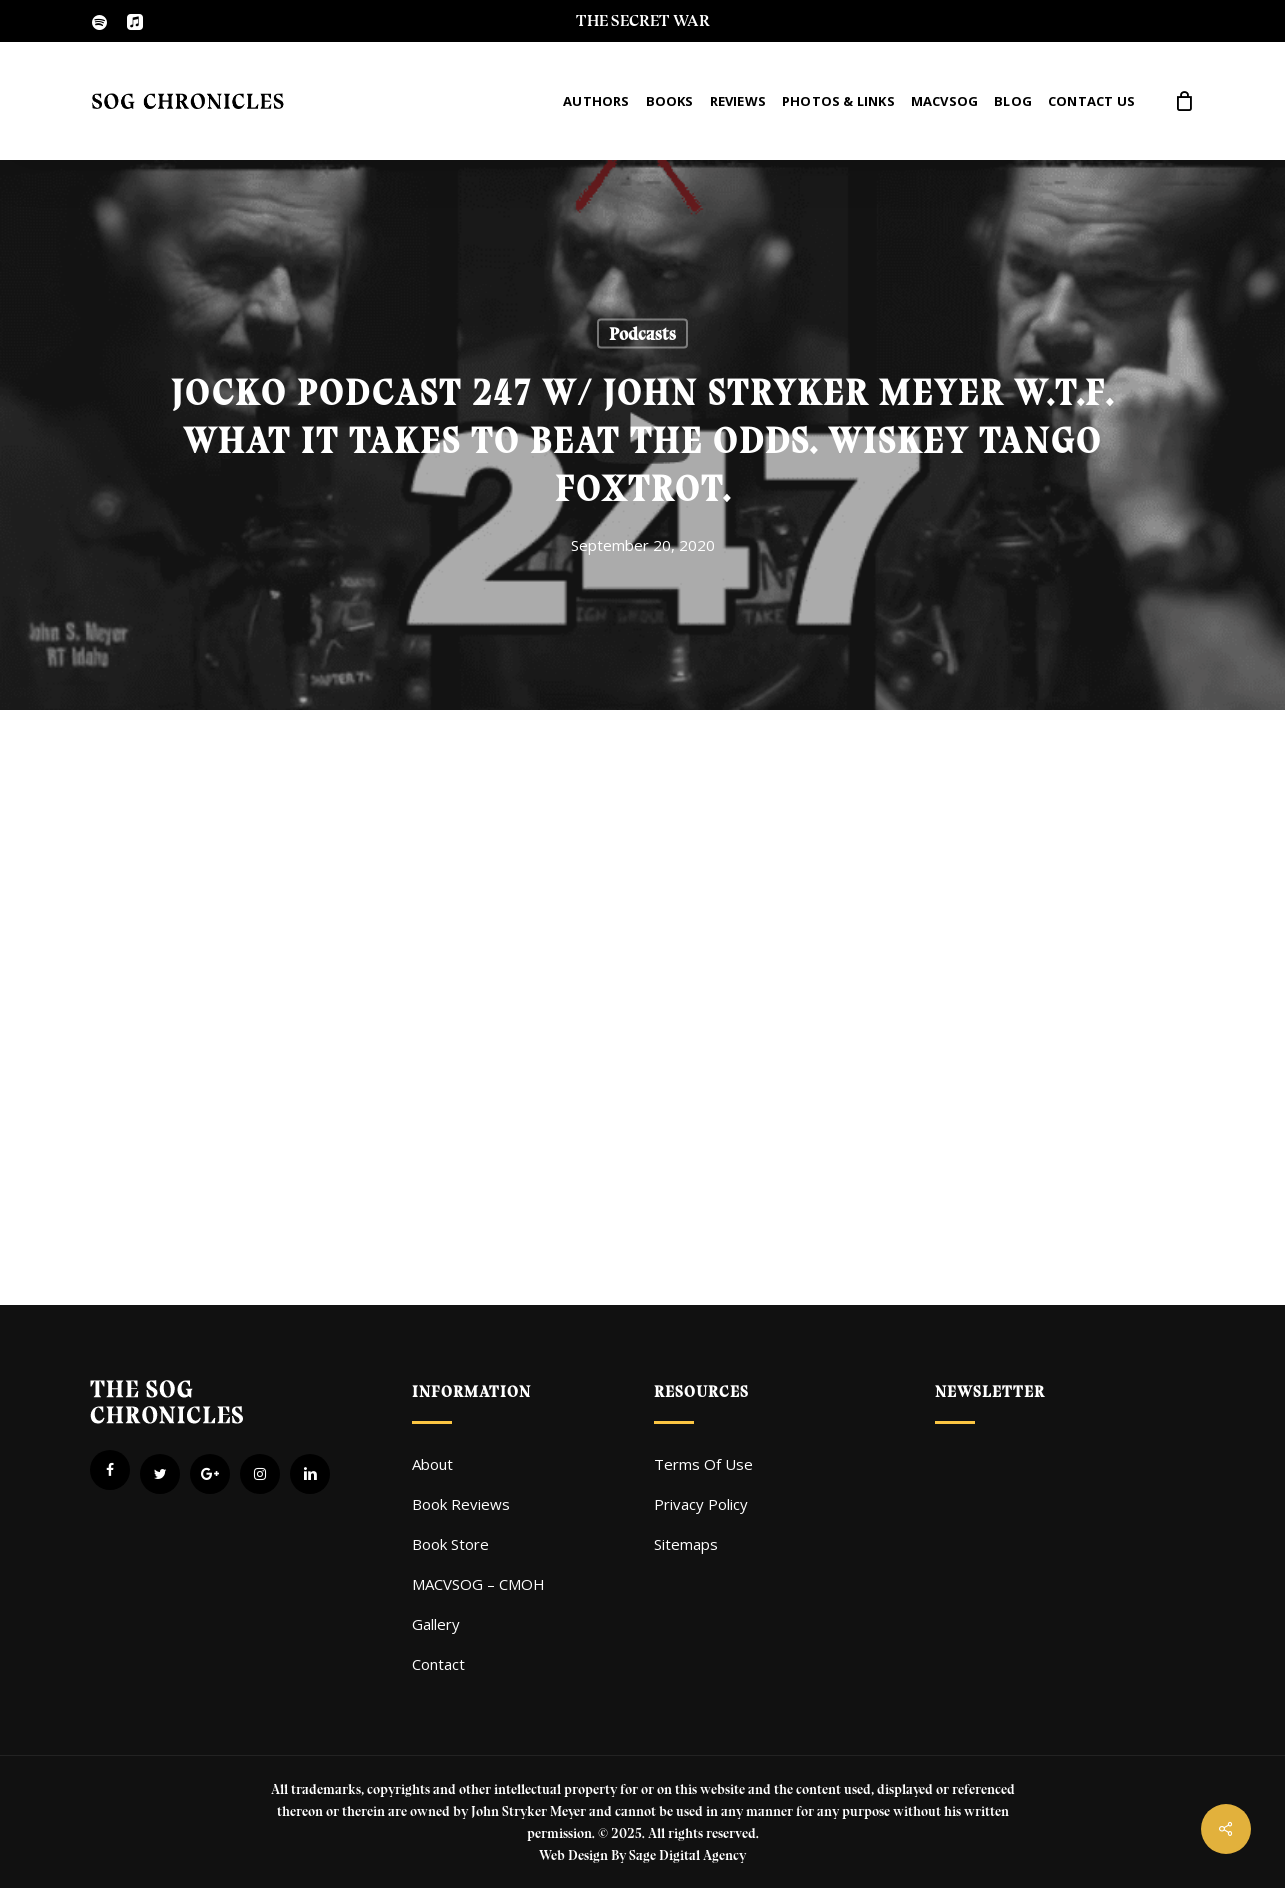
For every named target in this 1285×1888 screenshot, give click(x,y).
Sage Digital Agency (687, 1855)
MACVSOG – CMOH (478, 1584)
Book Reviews (461, 1504)
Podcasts (642, 334)
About (432, 1464)
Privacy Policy (701, 1504)
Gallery (436, 1624)
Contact (438, 1664)
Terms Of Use (703, 1464)
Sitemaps (686, 1544)
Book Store (450, 1544)
